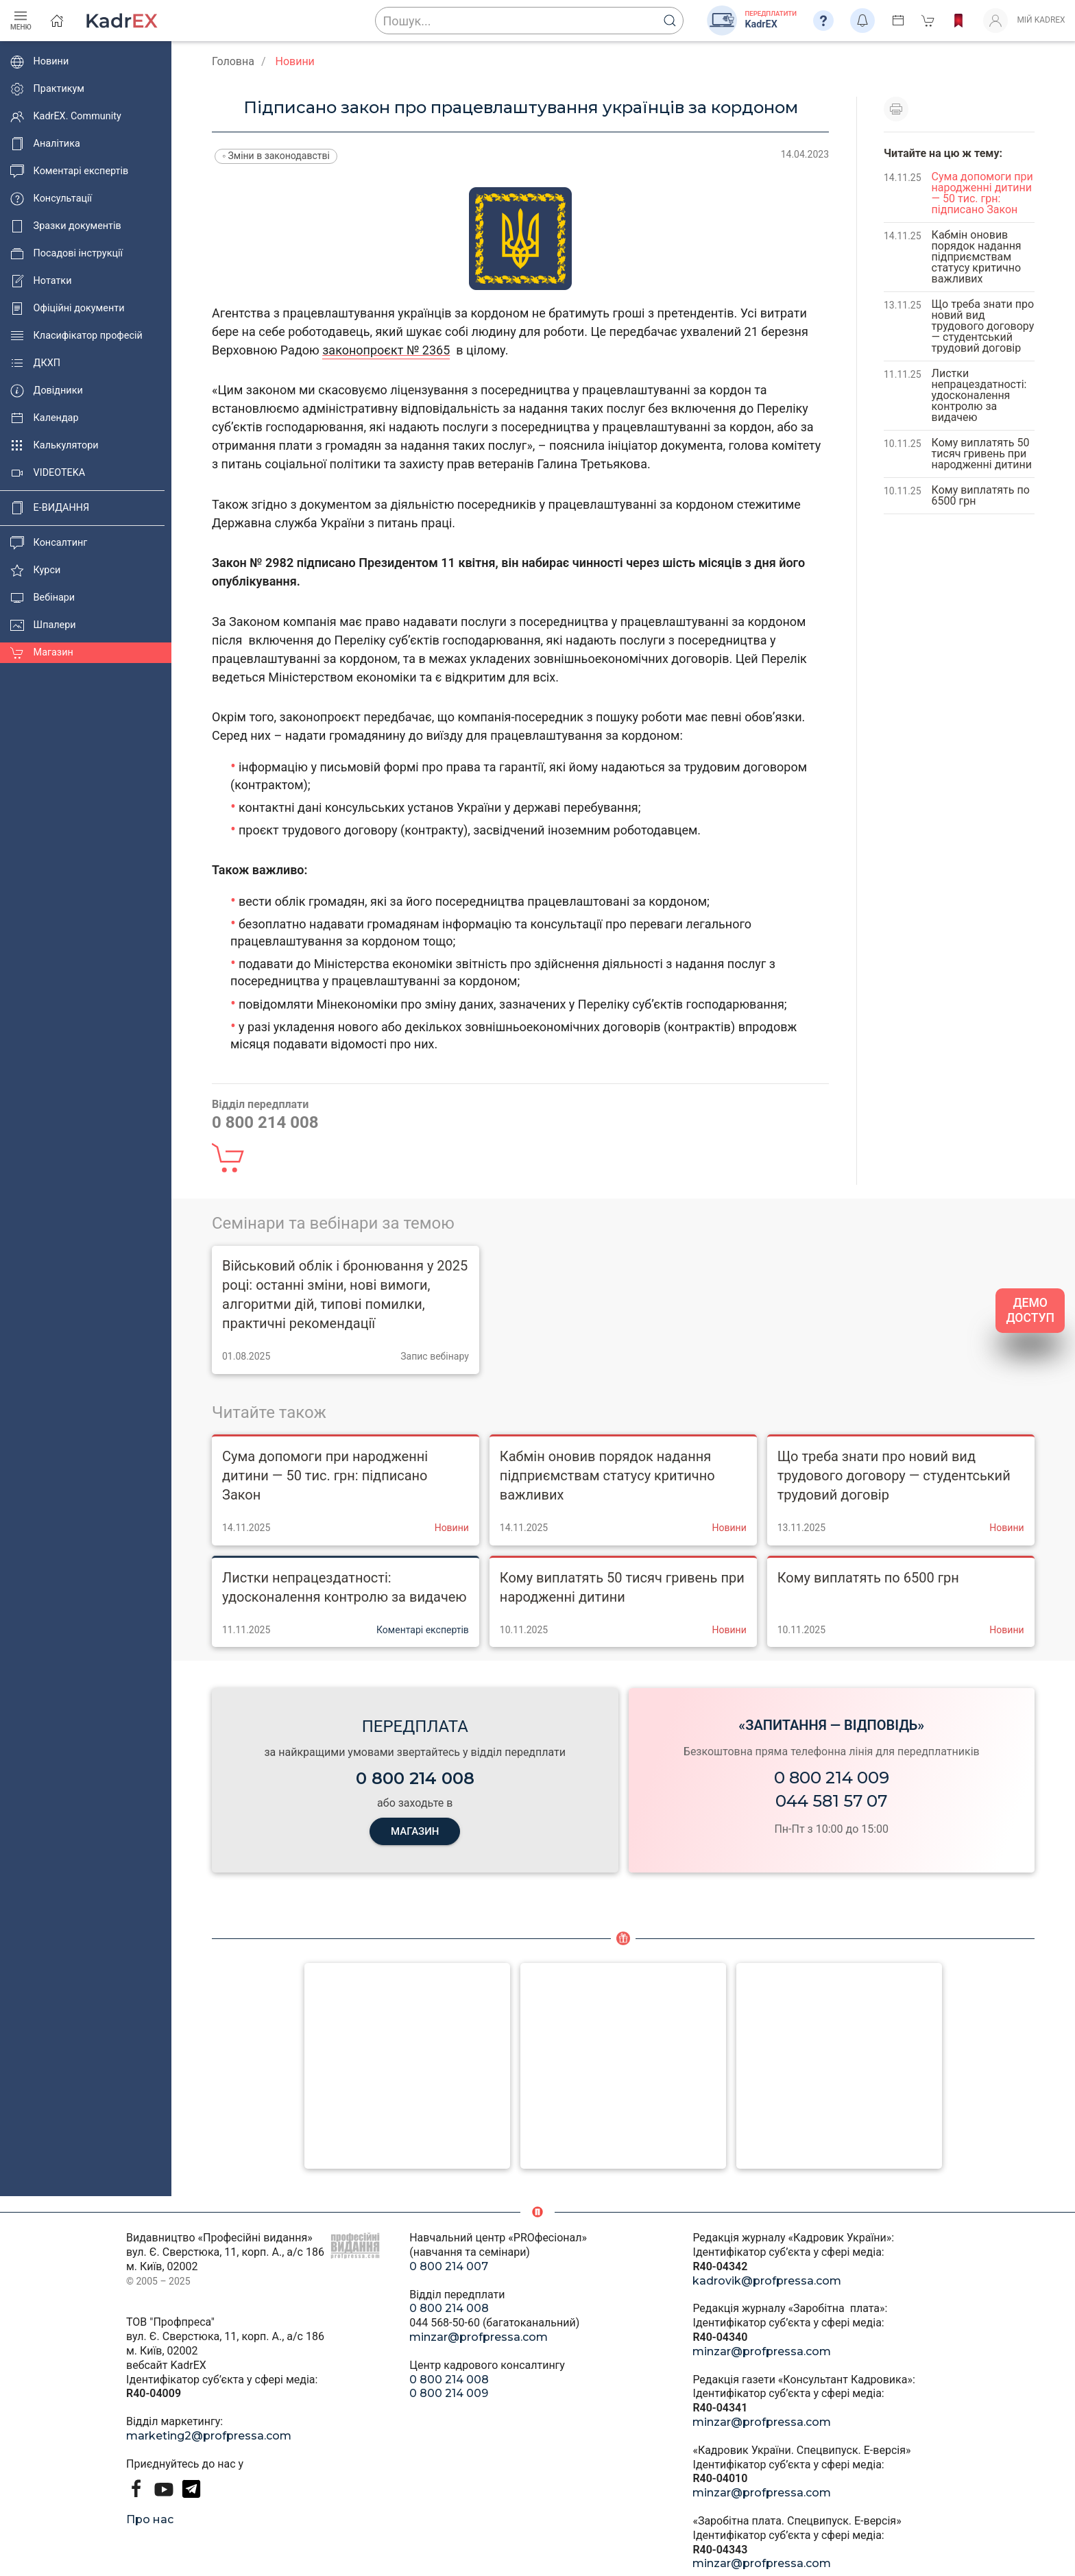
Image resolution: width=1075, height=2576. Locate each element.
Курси (35, 570)
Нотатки (40, 281)
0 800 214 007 (448, 2266)
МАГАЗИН (415, 1831)
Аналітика (45, 144)
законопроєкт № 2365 (386, 350)
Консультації (51, 199)
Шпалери (43, 625)
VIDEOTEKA (47, 473)
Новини (39, 62)
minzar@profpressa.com (478, 2337)
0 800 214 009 (831, 1777)
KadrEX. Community (65, 116)
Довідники (46, 391)
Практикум (47, 89)
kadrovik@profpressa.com (766, 2280)
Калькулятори (54, 446)
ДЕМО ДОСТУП (1030, 1310)
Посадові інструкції (66, 254)
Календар (44, 418)
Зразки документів (65, 226)
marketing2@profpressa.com (208, 2435)
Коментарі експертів (69, 171)
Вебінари (42, 598)
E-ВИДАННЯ (49, 508)
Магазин (41, 653)
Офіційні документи (67, 308)
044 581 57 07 (831, 1801)
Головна (233, 61)
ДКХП (35, 363)
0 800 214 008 (449, 2308)
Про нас (149, 2519)
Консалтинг (48, 543)
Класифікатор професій (76, 336)
